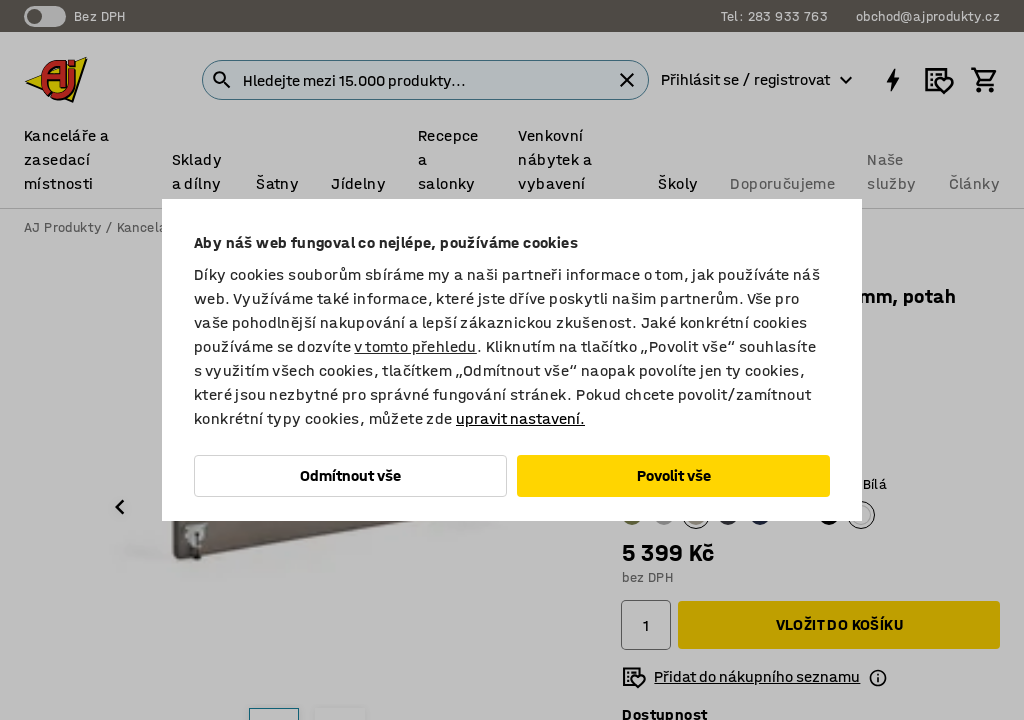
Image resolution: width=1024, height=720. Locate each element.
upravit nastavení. (520, 418)
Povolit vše (674, 475)
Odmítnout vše (350, 475)
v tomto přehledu (415, 346)
